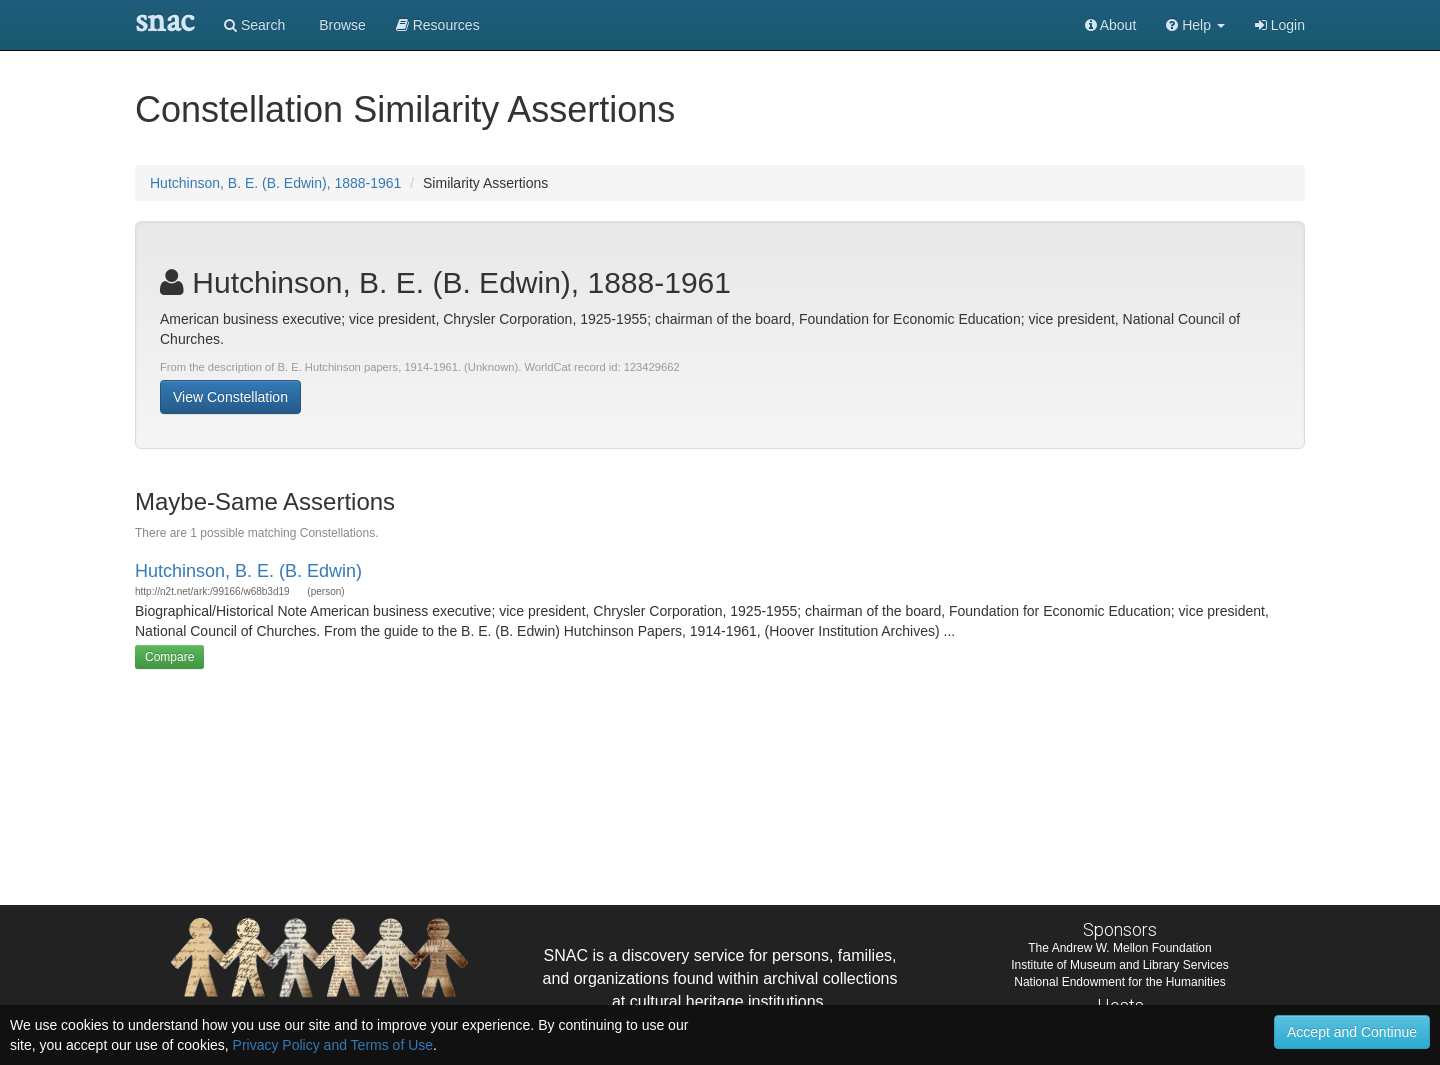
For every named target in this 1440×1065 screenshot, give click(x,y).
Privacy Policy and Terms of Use (333, 1045)
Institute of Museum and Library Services (1119, 965)
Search (254, 25)
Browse (340, 25)
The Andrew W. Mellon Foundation (1119, 948)
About (1111, 25)
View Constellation (230, 397)
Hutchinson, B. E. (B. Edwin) (248, 571)
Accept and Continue (1352, 1032)
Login (1280, 25)
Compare (169, 657)
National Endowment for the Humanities (1119, 982)
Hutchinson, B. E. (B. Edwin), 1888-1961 (275, 183)
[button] (1195, 25)
